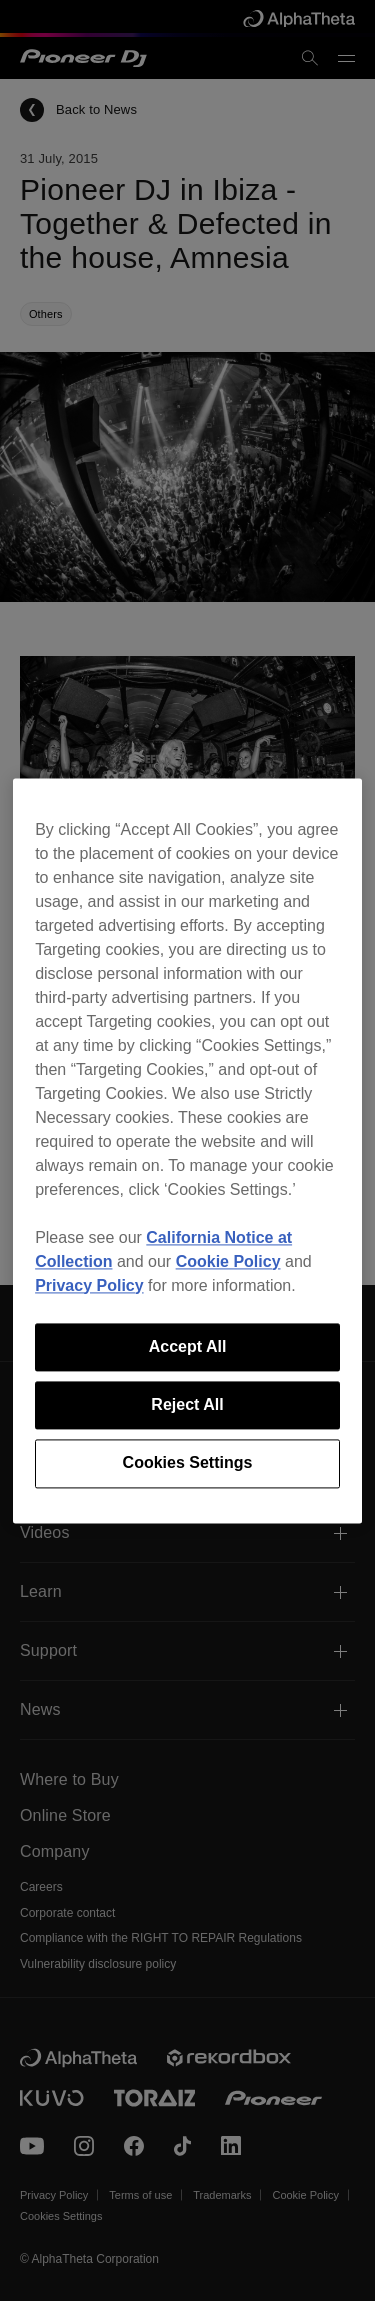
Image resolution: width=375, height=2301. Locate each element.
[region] (187, 1150)
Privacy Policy (89, 1285)
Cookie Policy (228, 1261)
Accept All (188, 1346)
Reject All (187, 1404)
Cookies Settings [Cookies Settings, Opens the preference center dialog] (188, 1463)
